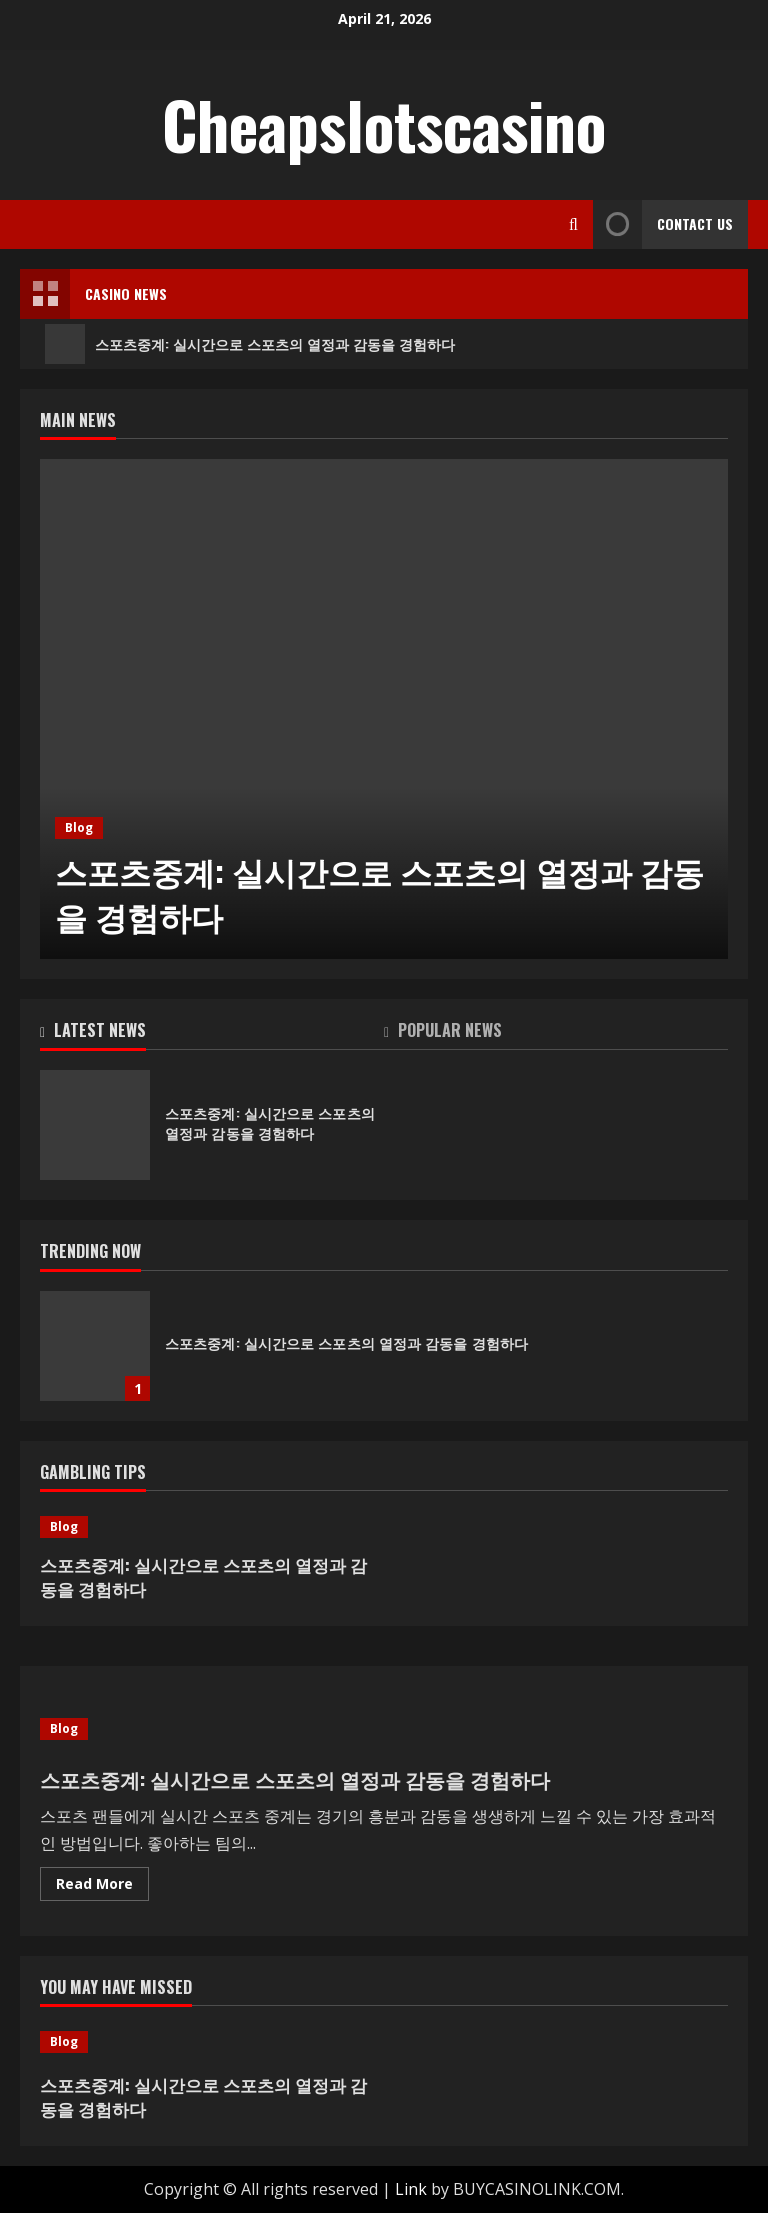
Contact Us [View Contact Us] (663, 224)
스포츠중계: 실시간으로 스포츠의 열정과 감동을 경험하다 (250, 344)
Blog (79, 827)
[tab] (212, 1034)
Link (411, 2189)
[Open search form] (573, 224)
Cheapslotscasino (384, 124)
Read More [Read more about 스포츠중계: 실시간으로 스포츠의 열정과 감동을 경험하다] (102, 1887)
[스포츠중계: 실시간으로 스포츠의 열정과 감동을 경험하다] (384, 709)
